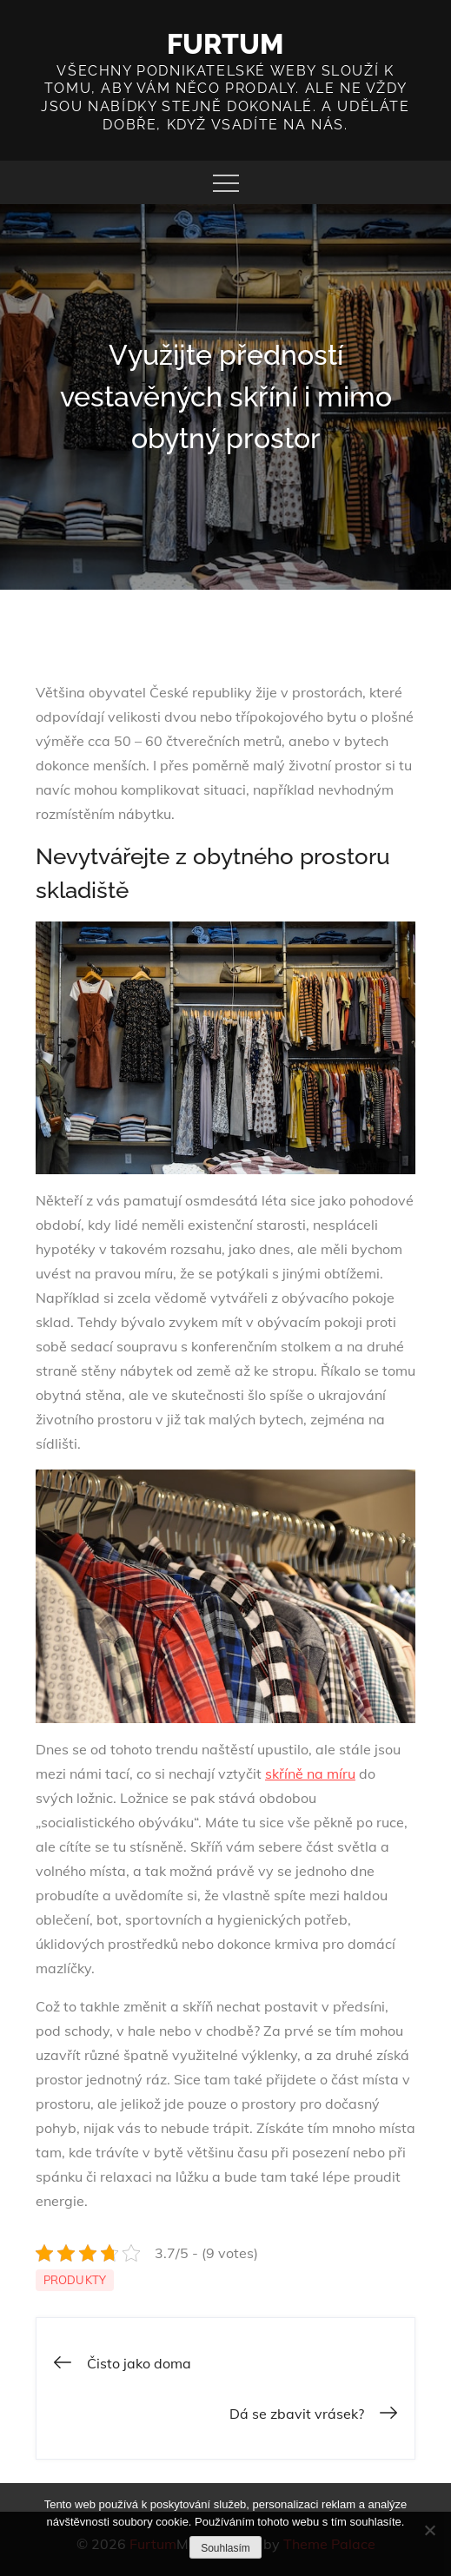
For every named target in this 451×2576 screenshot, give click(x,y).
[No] (429, 2530)
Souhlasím (225, 2548)
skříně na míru (310, 1773)
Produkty (74, 2280)
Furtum (225, 44)
